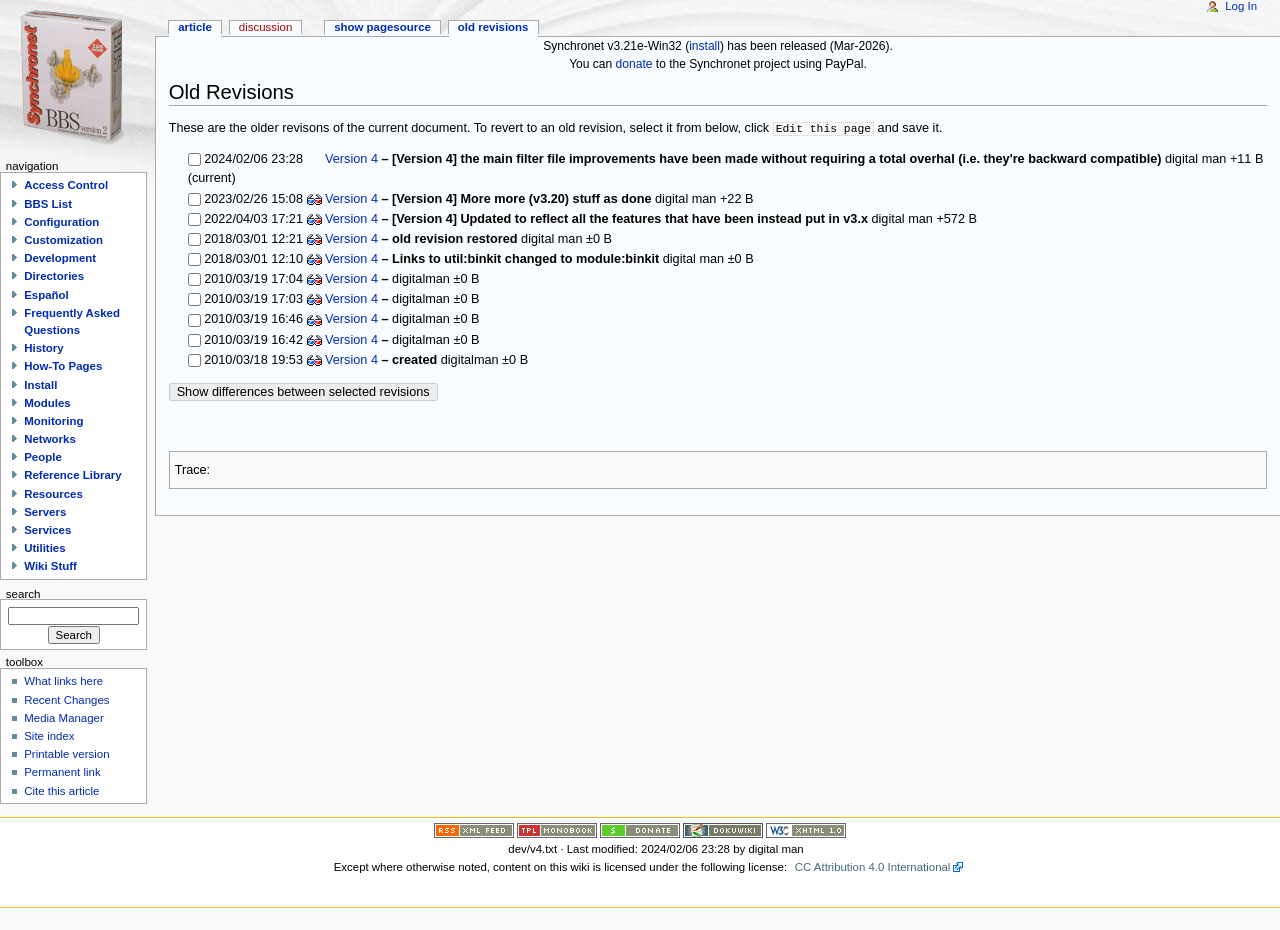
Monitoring (53, 421)
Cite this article (61, 791)
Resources (53, 494)
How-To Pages (63, 366)
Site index (49, 736)
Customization (63, 240)
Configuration (61, 222)
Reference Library (72, 475)
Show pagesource (382, 27)
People (43, 457)
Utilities (44, 548)
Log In (1241, 6)
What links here (63, 681)
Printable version (66, 754)
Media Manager (64, 718)
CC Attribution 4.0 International (873, 867)
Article (195, 27)
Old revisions (493, 27)
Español (46, 295)
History (43, 348)
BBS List (48, 204)
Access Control (66, 185)
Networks (50, 439)
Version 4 (351, 159)
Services (47, 530)
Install (40, 385)
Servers (45, 512)
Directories (54, 276)
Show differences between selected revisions (303, 392)
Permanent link (62, 772)
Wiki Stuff (50, 566)
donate (634, 64)
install (704, 46)
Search (23, 593)
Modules (47, 403)
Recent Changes (66, 700)
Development (60, 258)
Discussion (265, 27)
